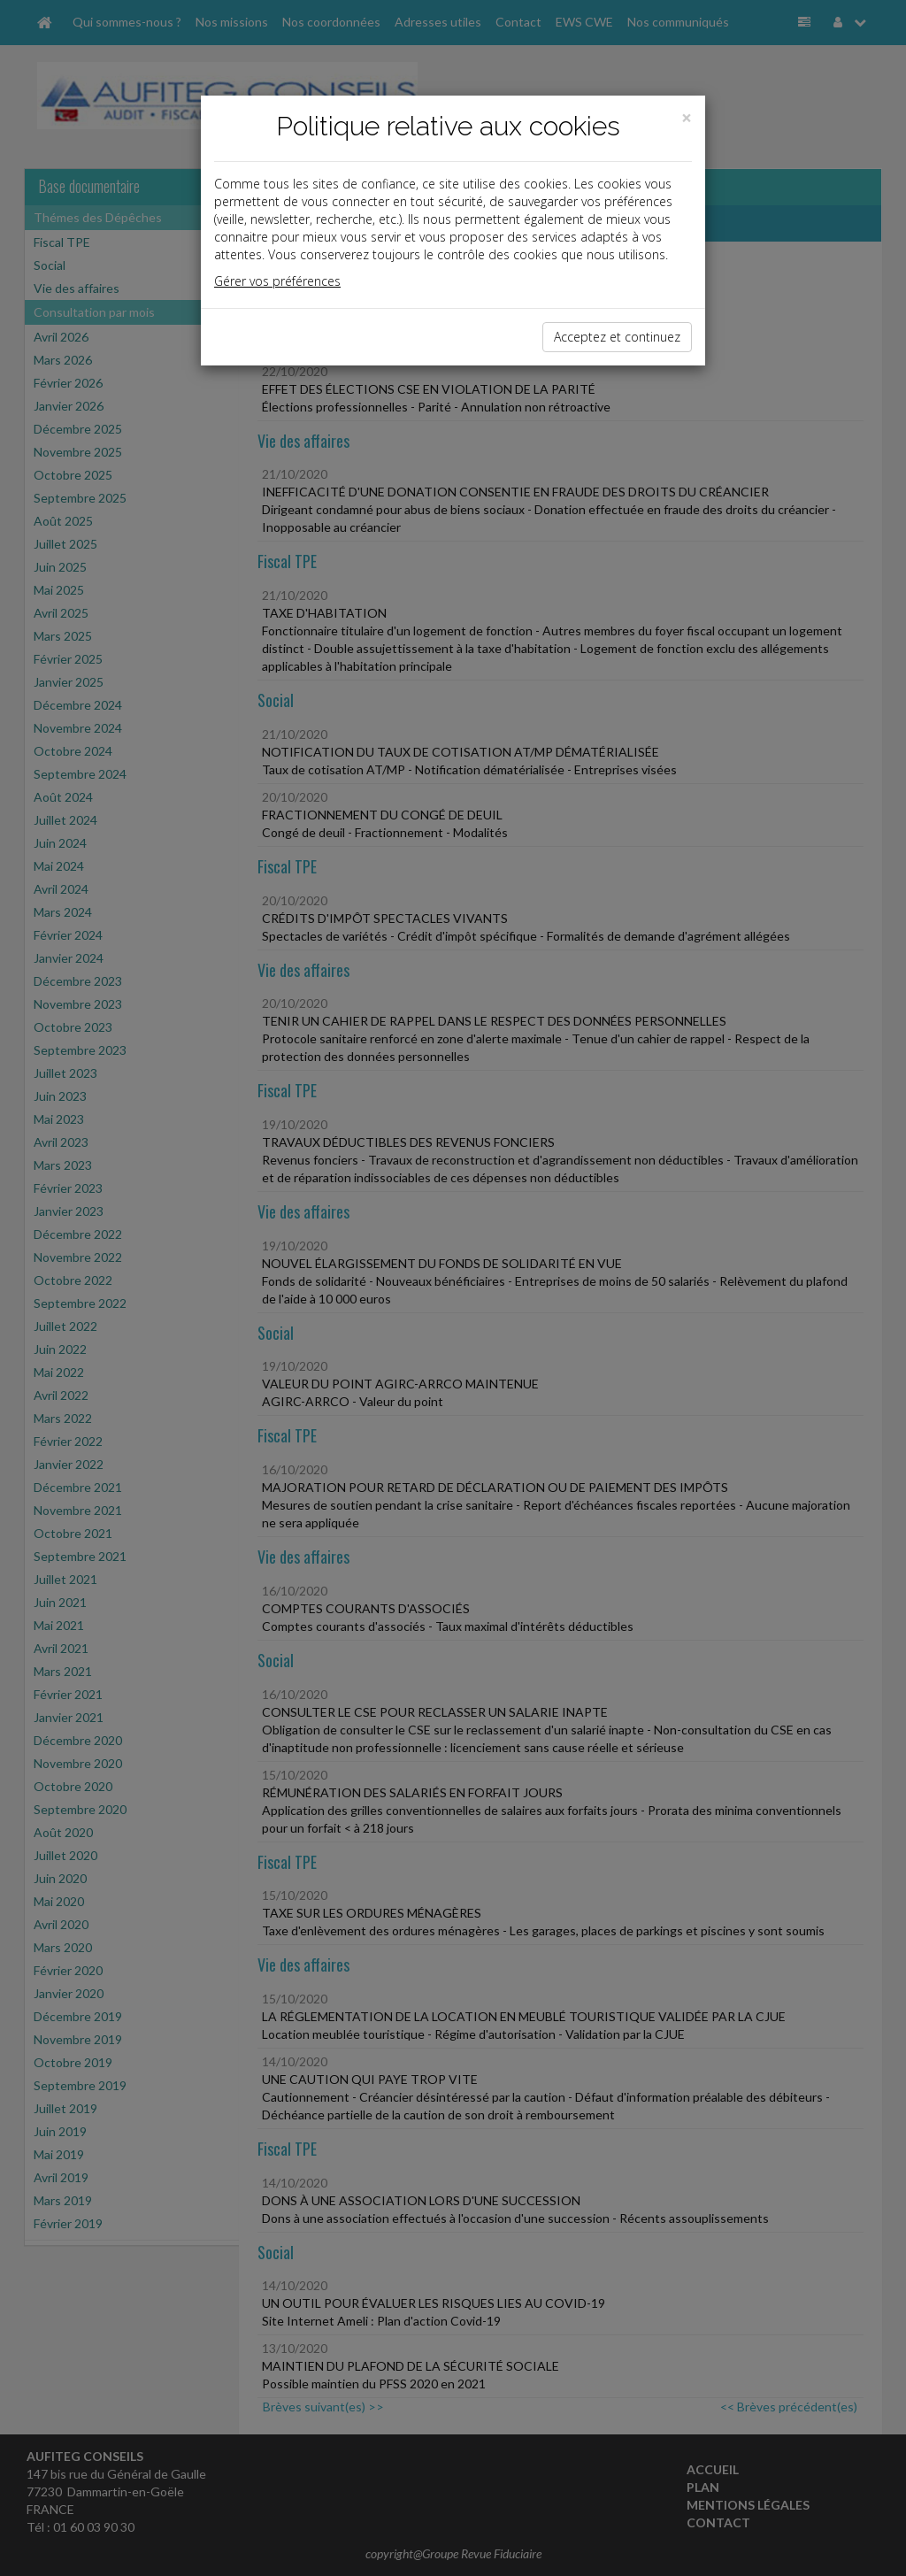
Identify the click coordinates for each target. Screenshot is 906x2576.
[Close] (686, 118)
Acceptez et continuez (617, 336)
